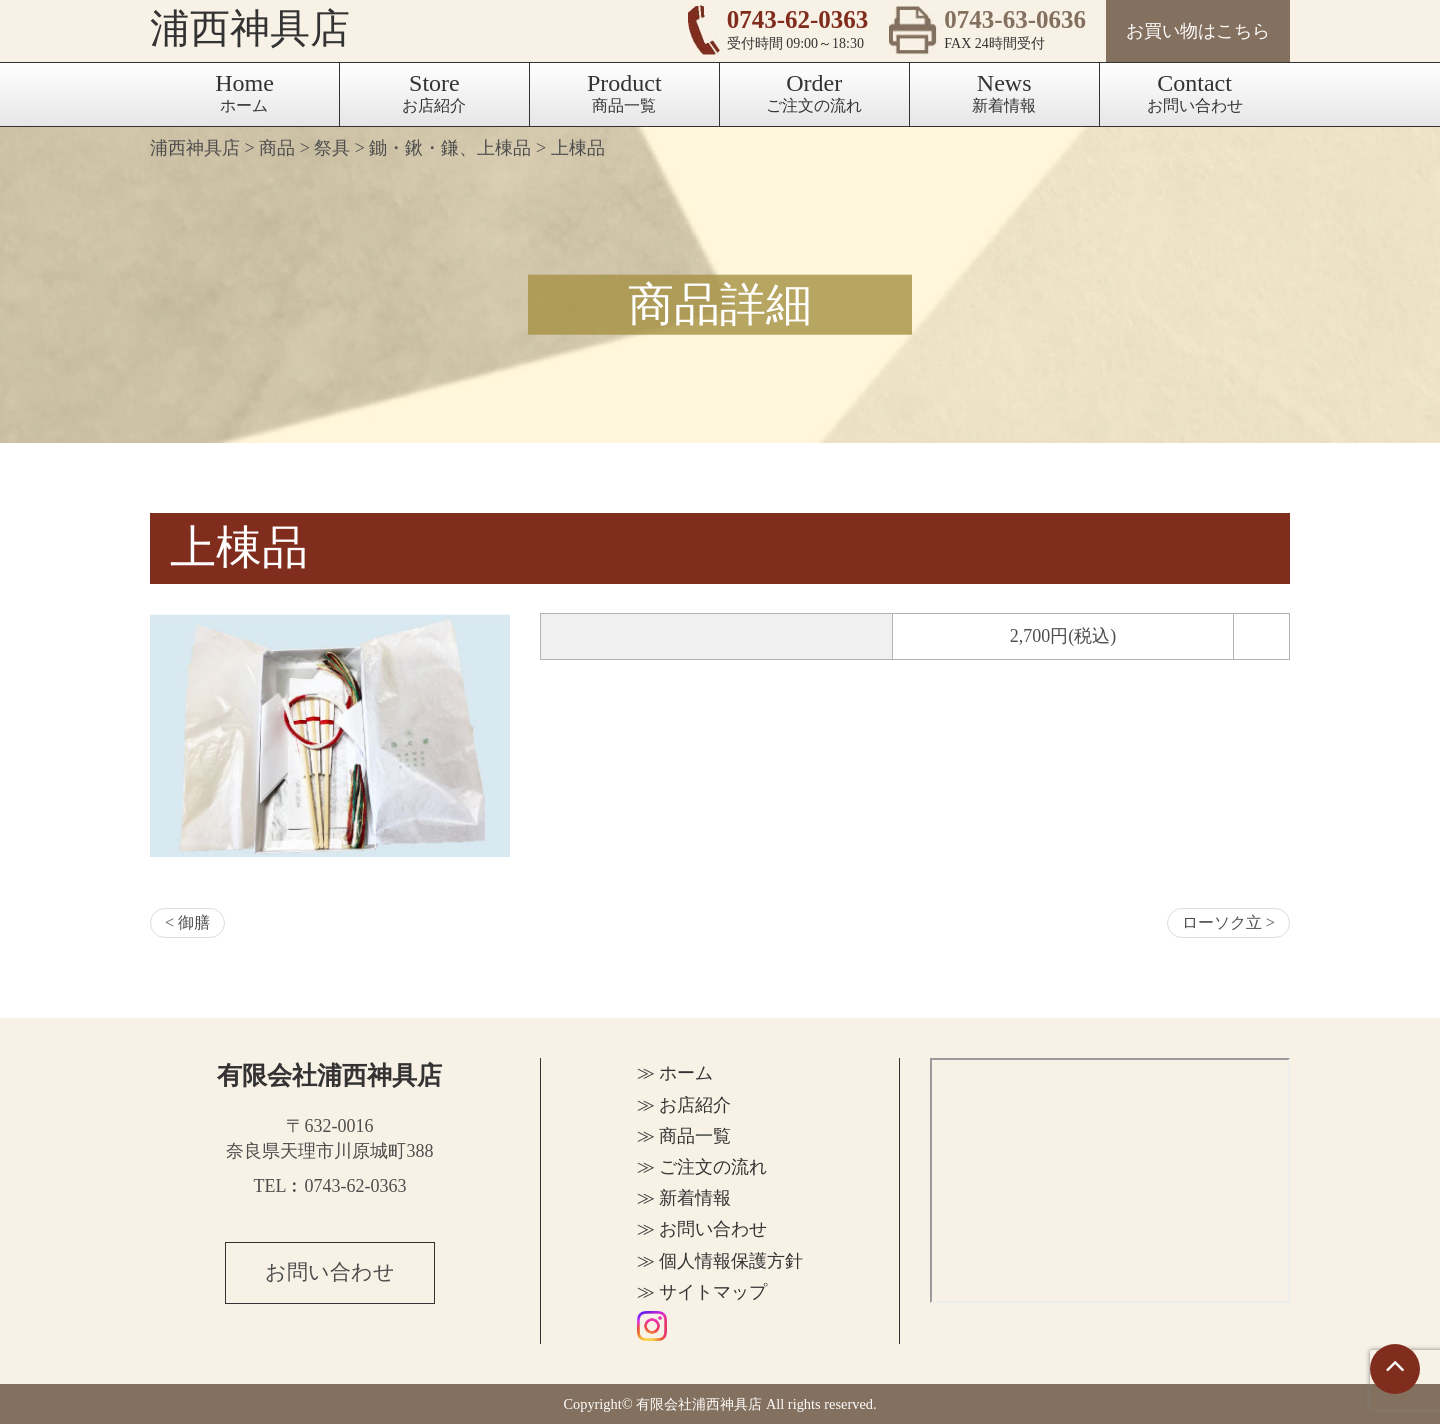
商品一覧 (624, 92)
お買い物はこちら (1198, 31)
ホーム (244, 92)
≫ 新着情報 (684, 1198)
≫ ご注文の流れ (702, 1167)
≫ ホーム (675, 1073)
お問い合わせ (1195, 92)
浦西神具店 (250, 29)
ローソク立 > (1228, 923)
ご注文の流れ (814, 92)
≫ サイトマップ (702, 1292)
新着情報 (1004, 92)
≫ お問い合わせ (702, 1229)
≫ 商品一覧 (684, 1136)
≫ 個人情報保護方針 (720, 1261)
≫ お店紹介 (684, 1105)
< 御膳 (187, 923)
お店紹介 (434, 92)
